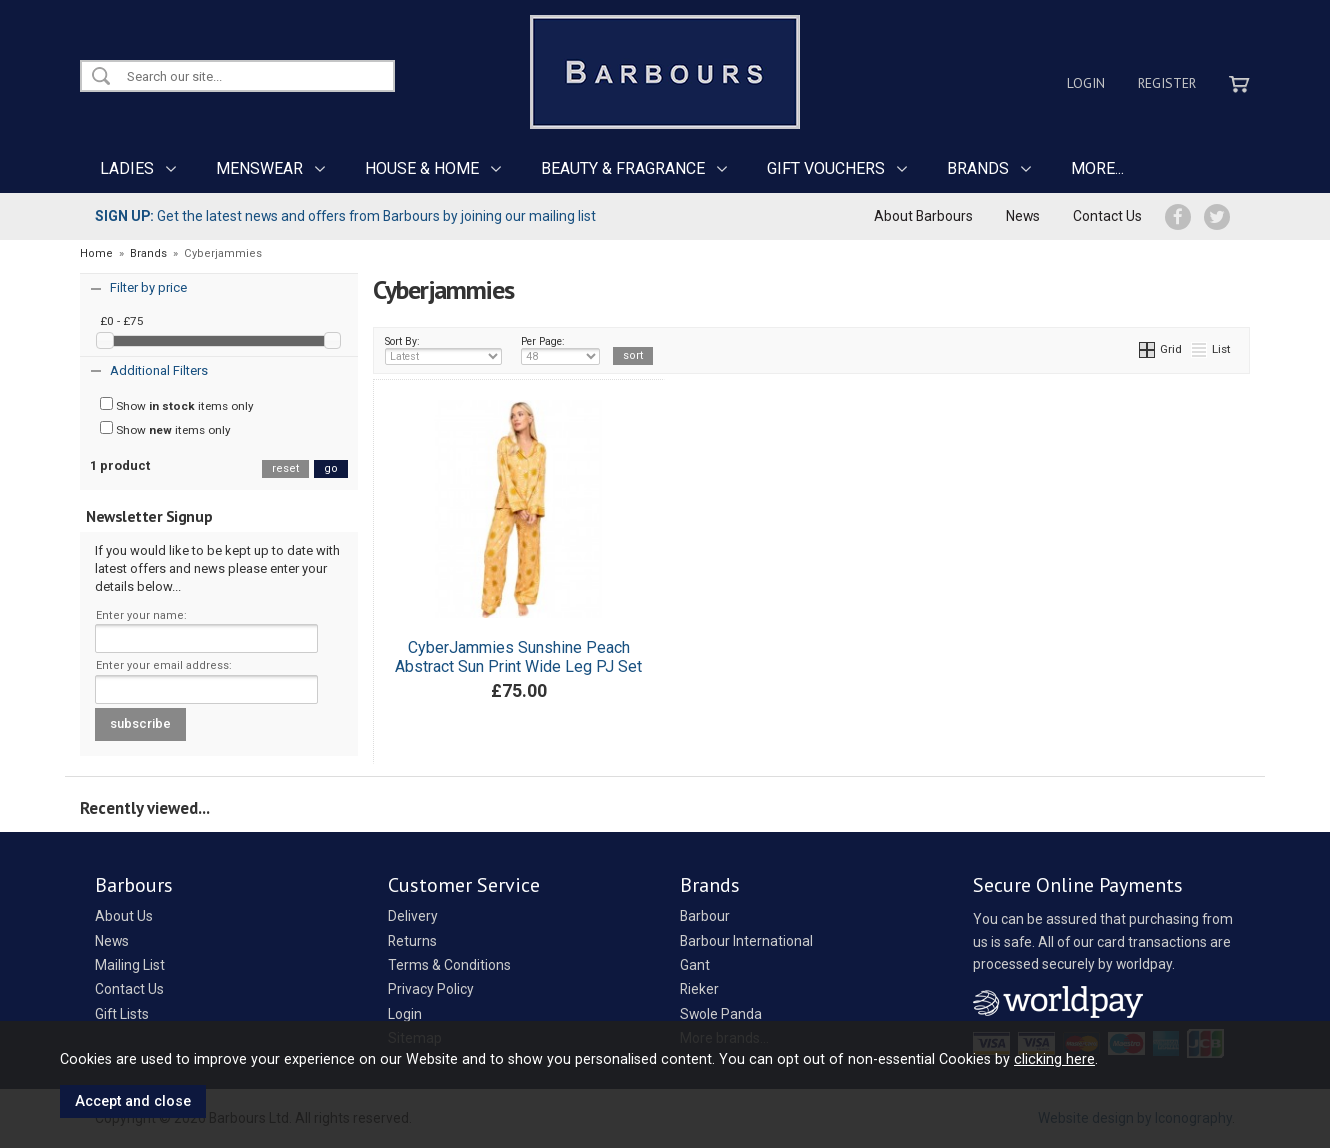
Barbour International (746, 941)
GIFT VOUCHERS (826, 168)
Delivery (413, 916)
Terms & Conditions (449, 965)
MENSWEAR (259, 168)
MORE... (1097, 168)
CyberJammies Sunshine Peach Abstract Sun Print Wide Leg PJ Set (518, 657)
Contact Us (1107, 216)
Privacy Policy (431, 989)
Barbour (705, 916)
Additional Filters (159, 370)
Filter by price (148, 287)
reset (285, 468)
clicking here (1054, 1059)
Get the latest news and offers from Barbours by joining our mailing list (345, 216)
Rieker (699, 989)
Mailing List (130, 965)
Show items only (177, 405)
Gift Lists (122, 1014)
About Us (124, 916)
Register (1167, 83)
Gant (695, 965)
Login (1086, 83)
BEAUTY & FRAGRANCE (623, 168)
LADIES (127, 168)
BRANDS (978, 168)
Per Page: (560, 350)
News (1023, 216)
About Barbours (923, 216)
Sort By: (444, 350)
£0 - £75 (122, 321)
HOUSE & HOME (422, 168)
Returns (412, 941)
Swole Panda (721, 1014)
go (331, 468)
